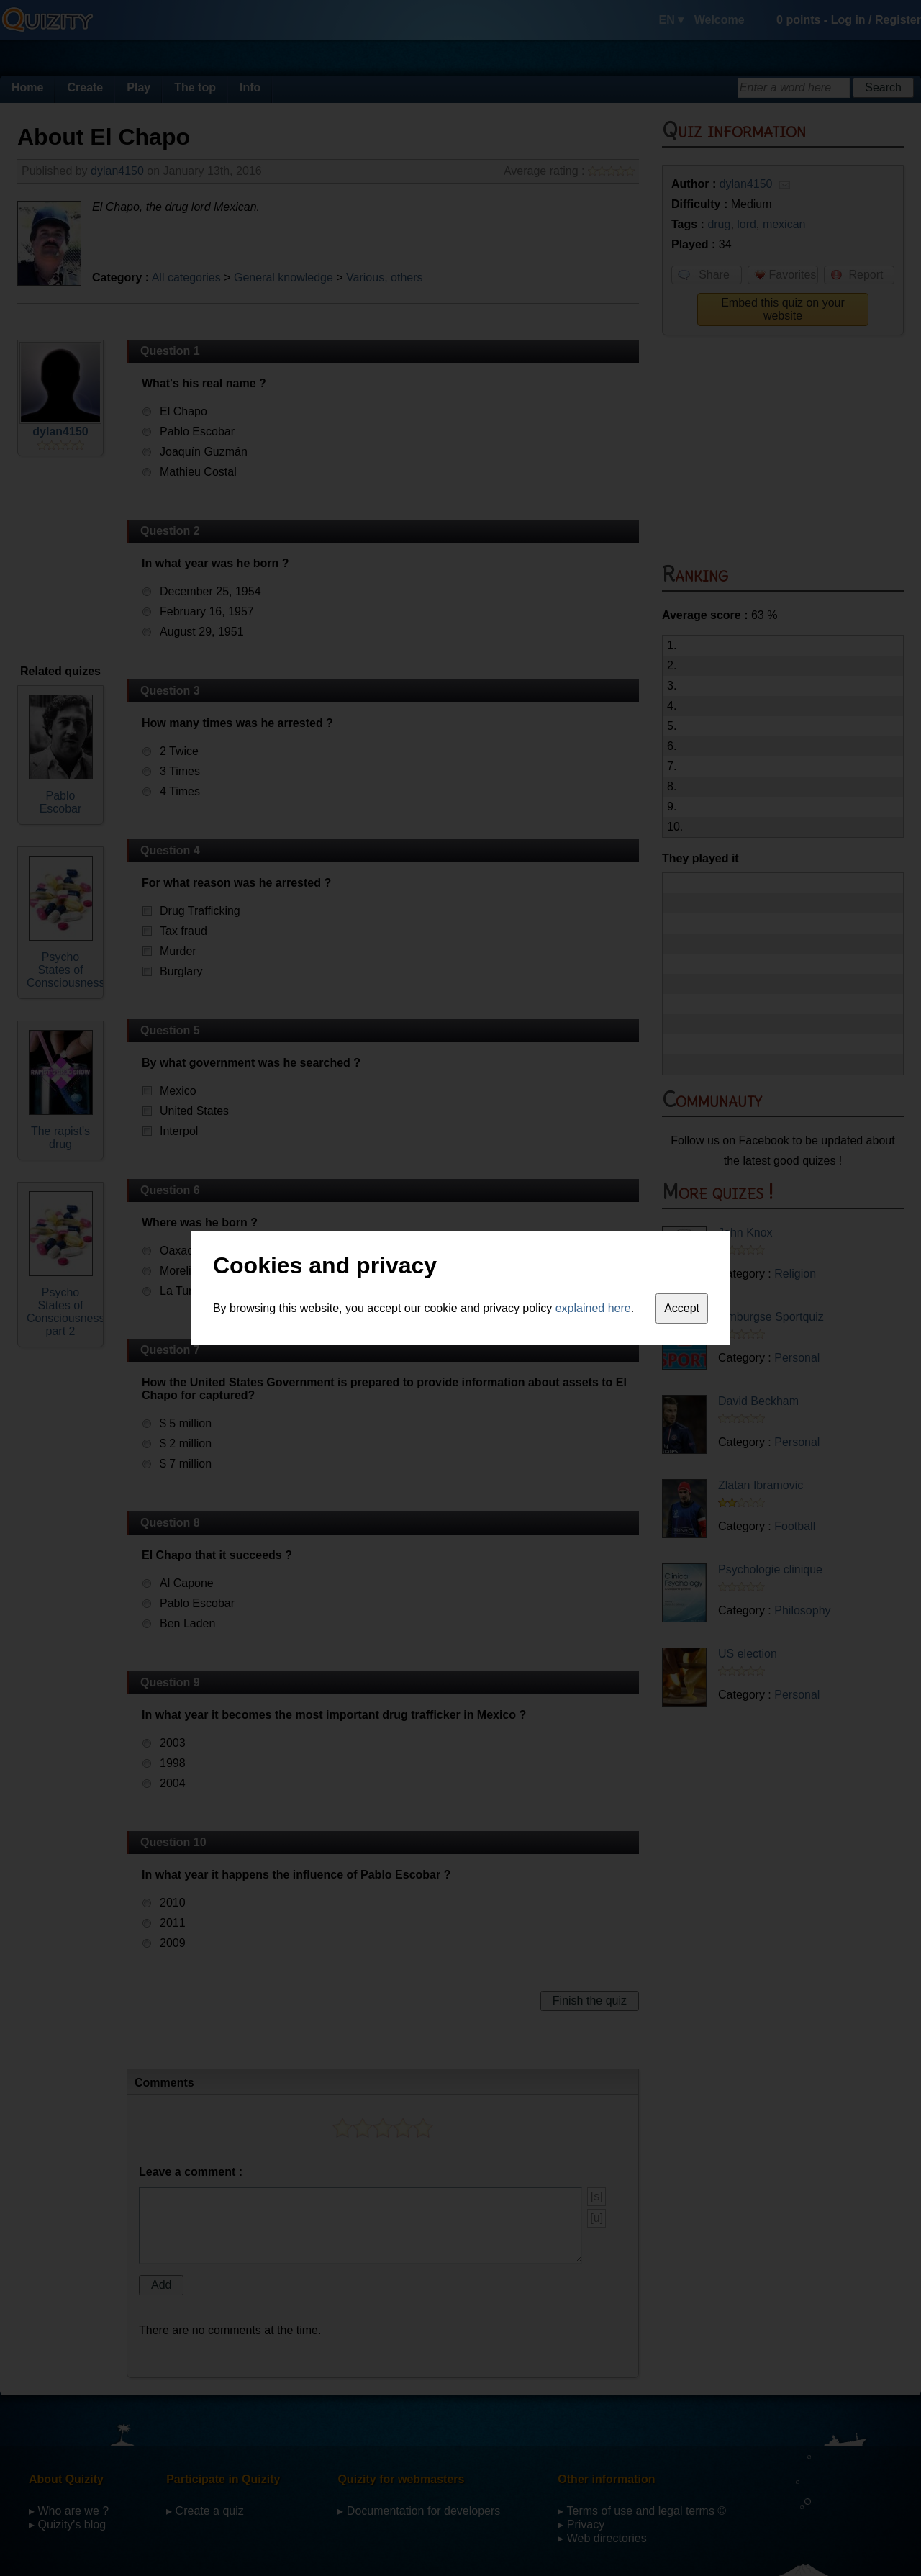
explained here (593, 1308)
